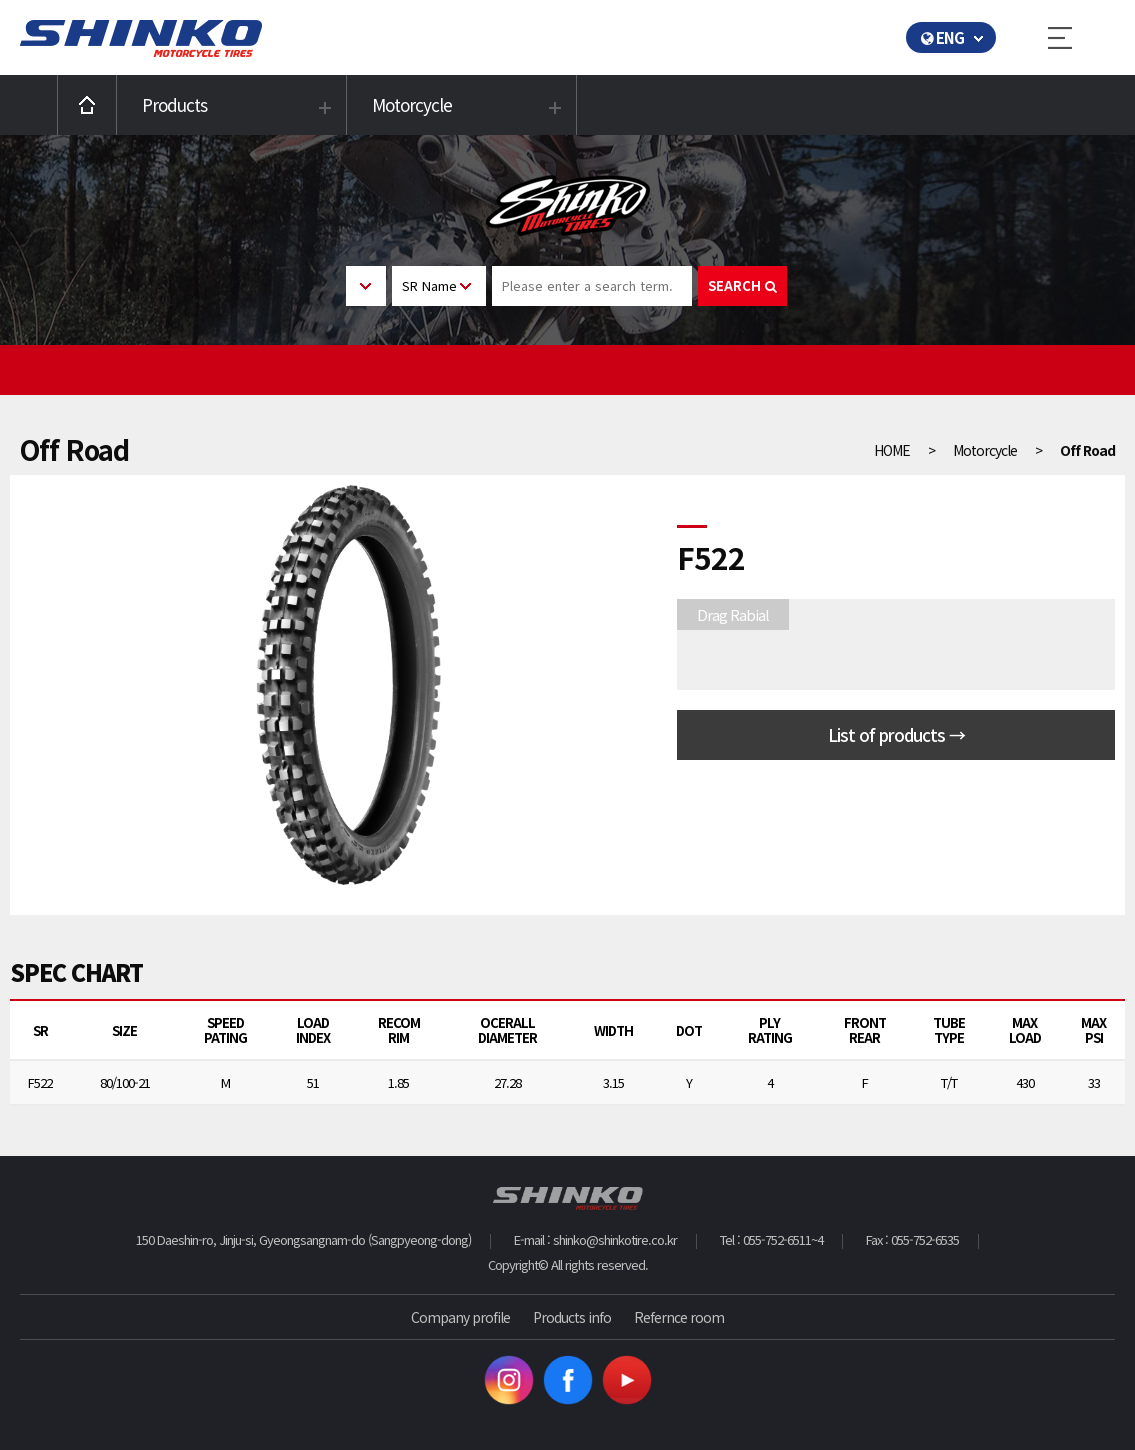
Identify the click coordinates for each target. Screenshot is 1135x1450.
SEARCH (742, 285)
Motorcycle (412, 104)
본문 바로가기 (0, 0)
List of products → (896, 734)
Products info (572, 1317)
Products (174, 104)
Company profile (460, 1317)
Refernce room (679, 1317)
